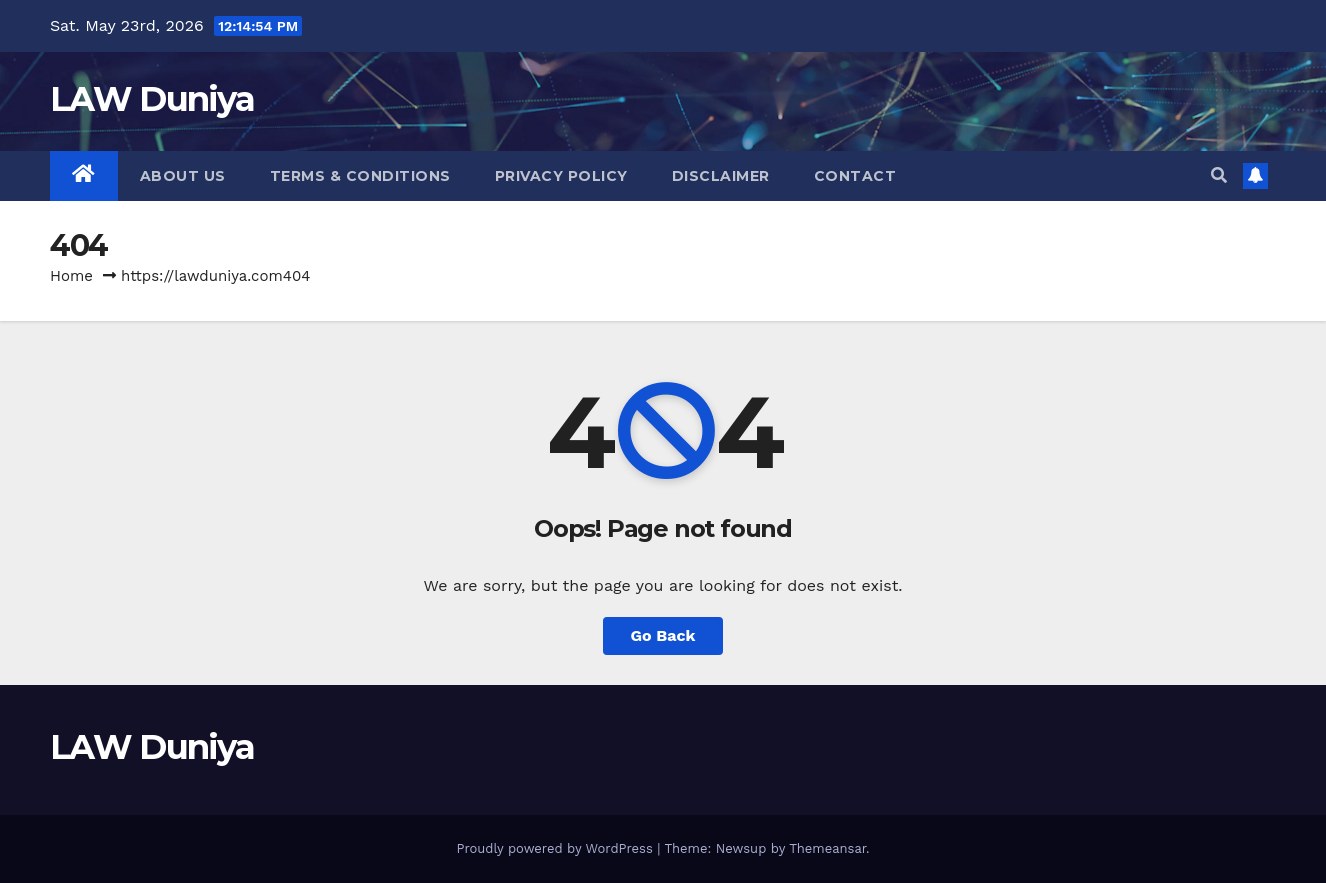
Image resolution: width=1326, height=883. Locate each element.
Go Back (663, 635)
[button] (1219, 175)
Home (71, 276)
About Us (183, 176)
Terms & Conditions (360, 176)
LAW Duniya (152, 99)
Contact (855, 176)
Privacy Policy (561, 176)
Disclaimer (721, 176)
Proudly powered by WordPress (556, 848)
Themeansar (827, 848)
